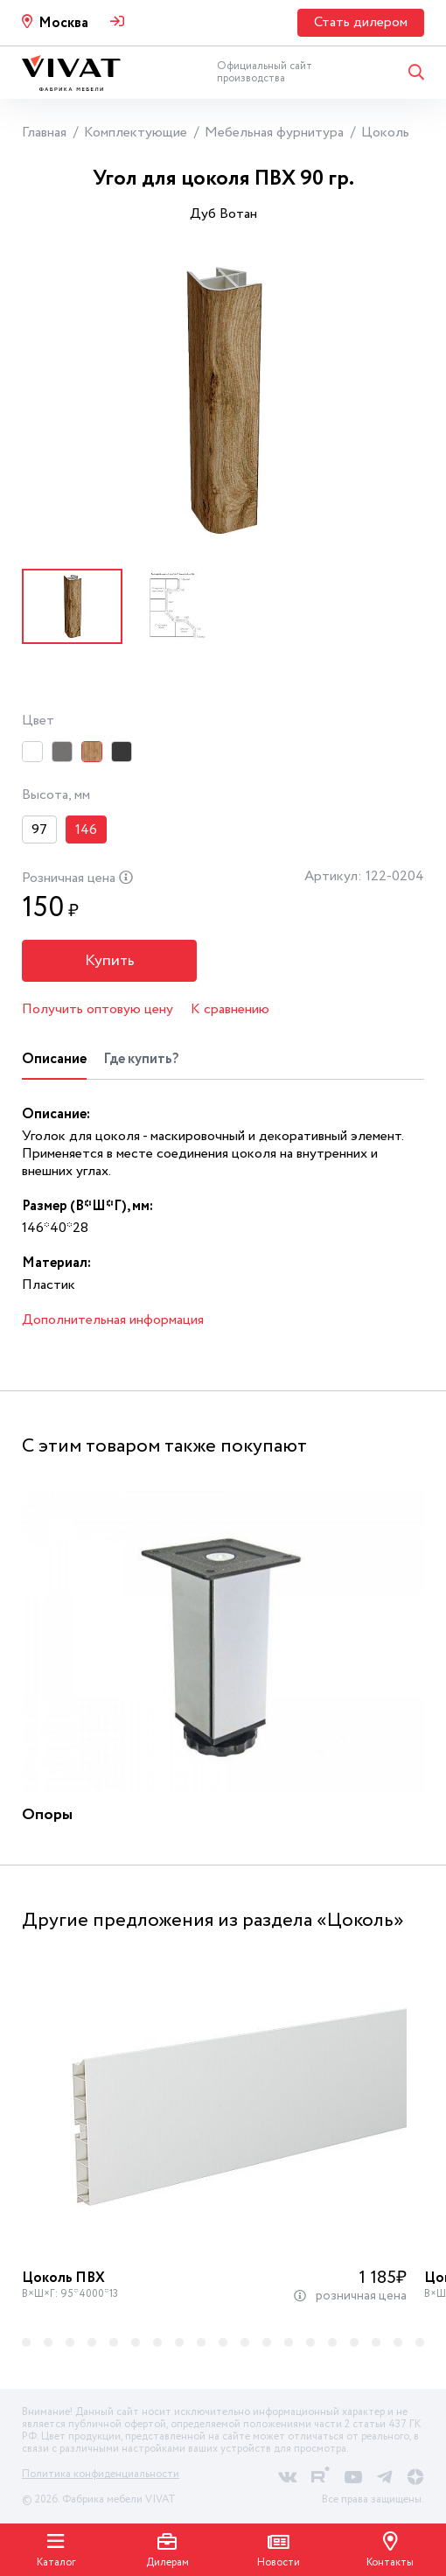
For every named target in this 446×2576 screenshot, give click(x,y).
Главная (44, 132)
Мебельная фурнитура (274, 132)
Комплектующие (135, 132)
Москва (63, 23)
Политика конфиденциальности (100, 2474)
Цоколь (385, 132)
